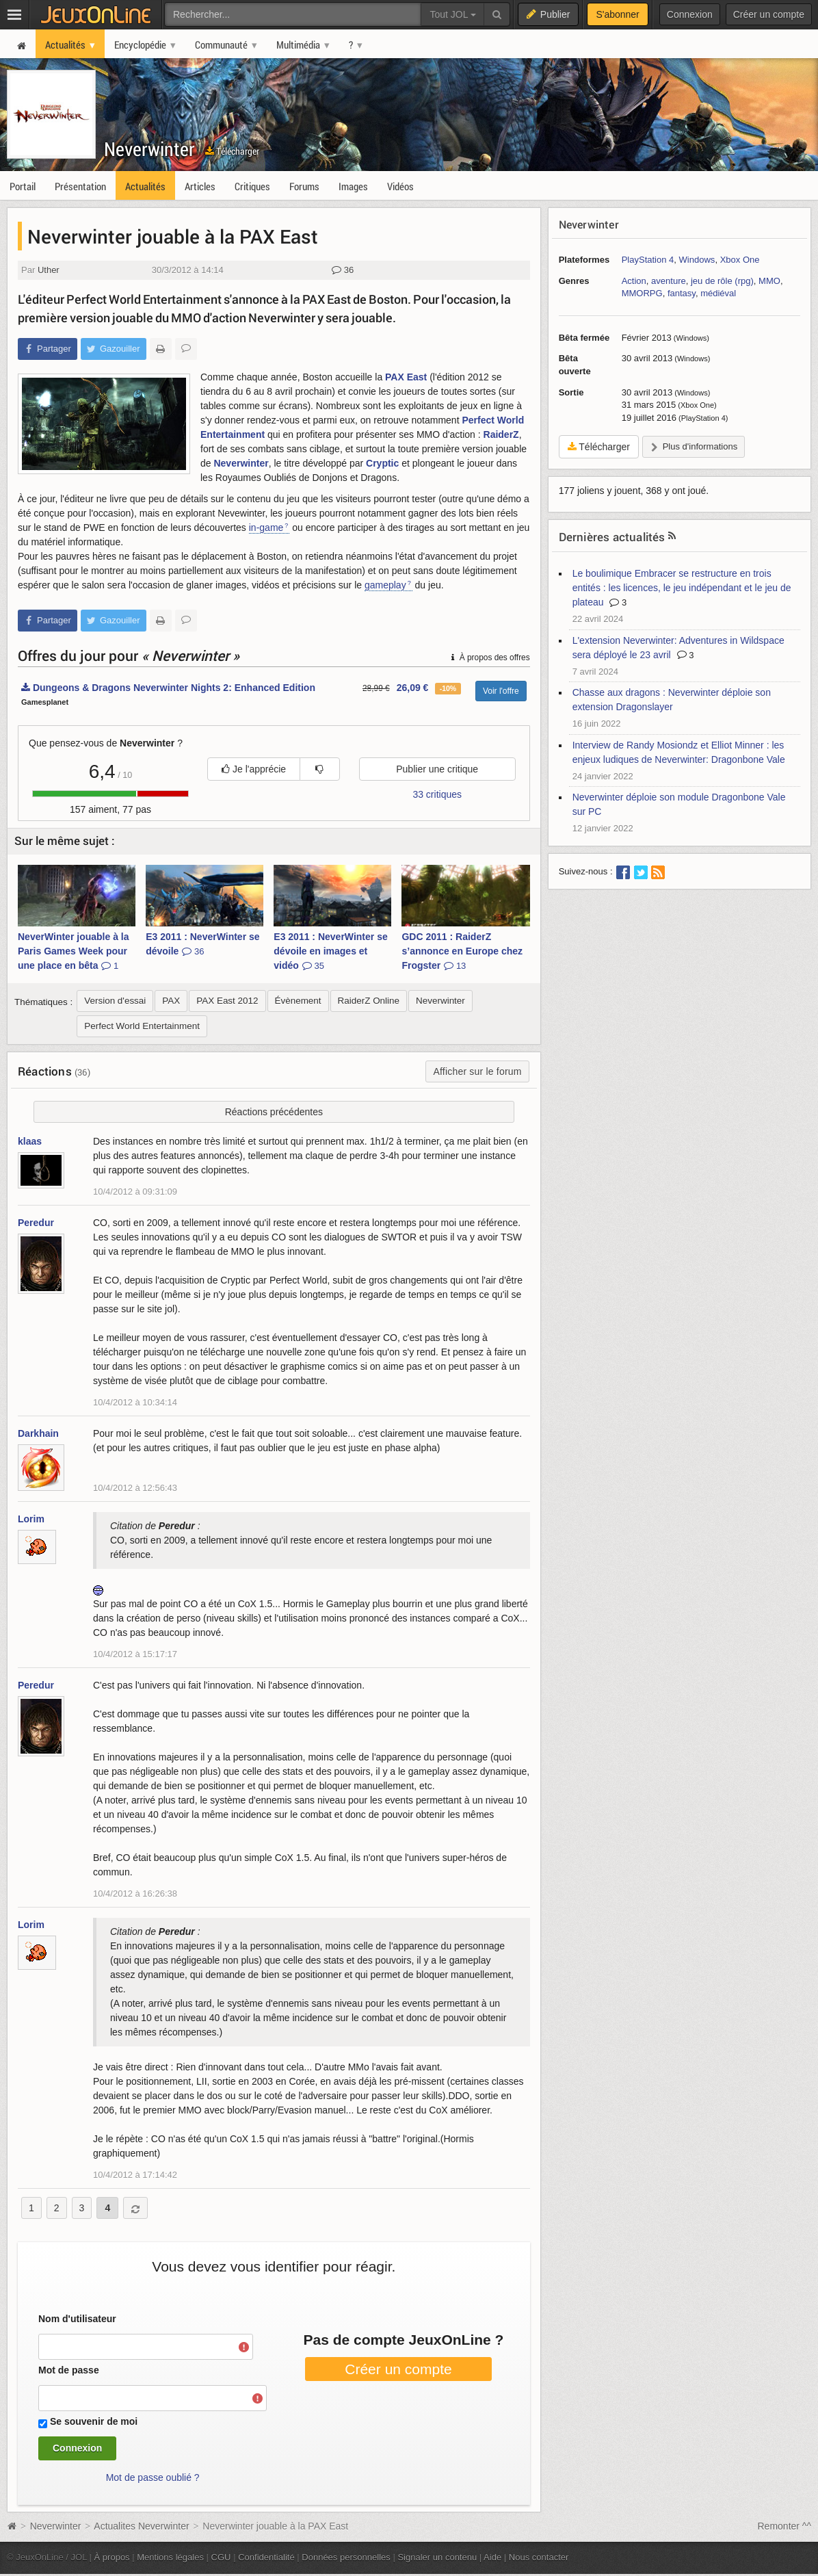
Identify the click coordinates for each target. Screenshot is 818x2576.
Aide (492, 2557)
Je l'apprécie (254, 769)
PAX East (406, 377)
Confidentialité (266, 2557)
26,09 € (413, 687)
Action (634, 281)
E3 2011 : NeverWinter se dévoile (202, 944)
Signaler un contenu (437, 2557)
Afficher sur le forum (477, 1071)
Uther (49, 270)
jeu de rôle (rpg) (722, 281)
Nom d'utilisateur (77, 2318)
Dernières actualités (612, 537)
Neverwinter (149, 148)
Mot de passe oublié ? (153, 2477)
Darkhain (38, 1433)
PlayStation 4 (648, 260)
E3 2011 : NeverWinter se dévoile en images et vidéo (330, 951)
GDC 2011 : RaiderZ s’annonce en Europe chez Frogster (462, 951)
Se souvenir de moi (93, 2421)
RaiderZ (501, 434)
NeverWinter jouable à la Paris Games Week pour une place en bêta (73, 951)
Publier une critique (437, 769)
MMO (769, 281)
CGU (221, 2557)
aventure (668, 281)
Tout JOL (452, 14)
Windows (697, 260)
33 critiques (437, 794)
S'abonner (617, 14)
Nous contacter (539, 2557)
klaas (30, 1141)
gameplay (385, 585)
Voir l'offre (501, 691)
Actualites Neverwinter (141, 2526)
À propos (112, 2557)
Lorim (31, 1518)
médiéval (718, 293)
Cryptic (382, 463)
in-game (266, 527)
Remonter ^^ (785, 2526)
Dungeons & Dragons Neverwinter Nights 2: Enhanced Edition (168, 687)
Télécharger (232, 150)
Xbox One (740, 260)
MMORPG (642, 293)
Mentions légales (170, 2557)
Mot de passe (68, 2370)
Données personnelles (346, 2557)
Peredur (36, 1222)
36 (343, 270)
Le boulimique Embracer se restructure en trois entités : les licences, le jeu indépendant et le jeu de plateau (681, 588)
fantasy (682, 293)
